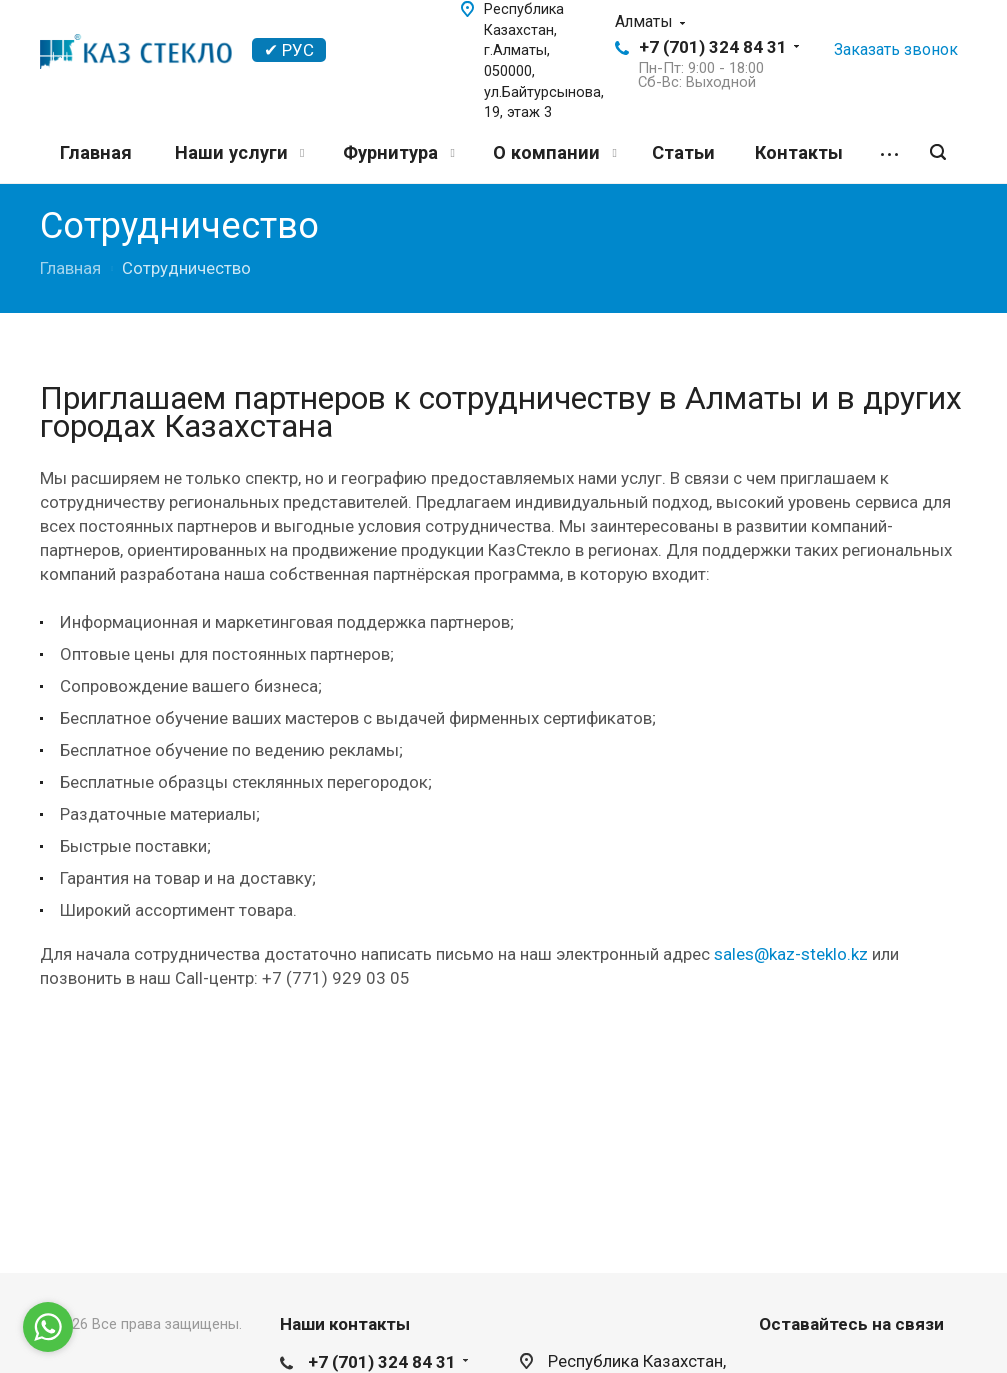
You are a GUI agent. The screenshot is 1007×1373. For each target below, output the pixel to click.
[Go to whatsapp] (48, 1327)
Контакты (799, 152)
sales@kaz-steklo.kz (791, 954)
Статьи (683, 152)
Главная (96, 152)
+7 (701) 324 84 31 (713, 47)
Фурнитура (398, 152)
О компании (554, 152)
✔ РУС (289, 50)
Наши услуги (239, 152)
